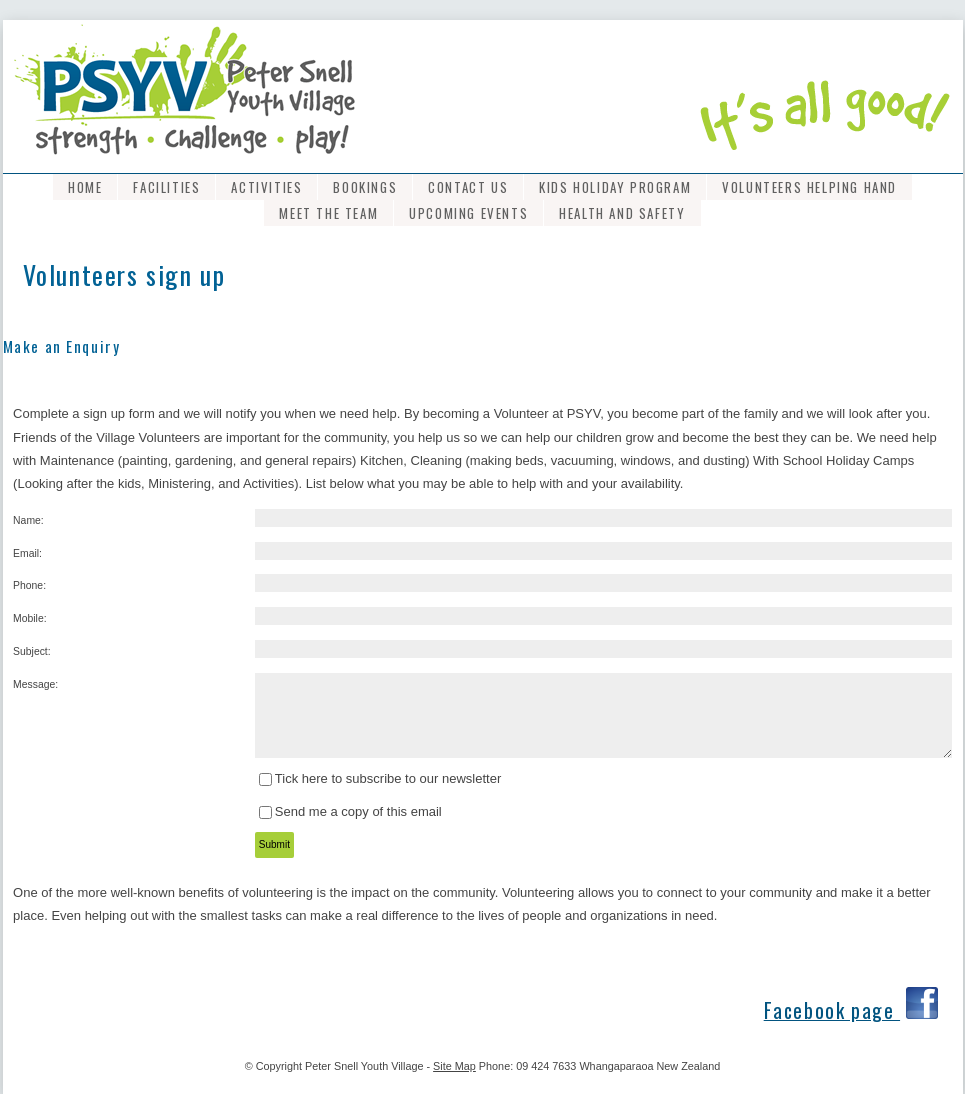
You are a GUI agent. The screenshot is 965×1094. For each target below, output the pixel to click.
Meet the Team (328, 213)
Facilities (166, 187)
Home (85, 187)
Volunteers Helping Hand (809, 187)
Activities (266, 187)
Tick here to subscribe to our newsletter (388, 778)
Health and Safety (622, 213)
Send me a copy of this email (358, 811)
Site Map (454, 1066)
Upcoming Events (468, 213)
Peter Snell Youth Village (364, 1066)
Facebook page (832, 1010)
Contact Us (468, 187)
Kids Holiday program (615, 187)
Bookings (365, 187)
